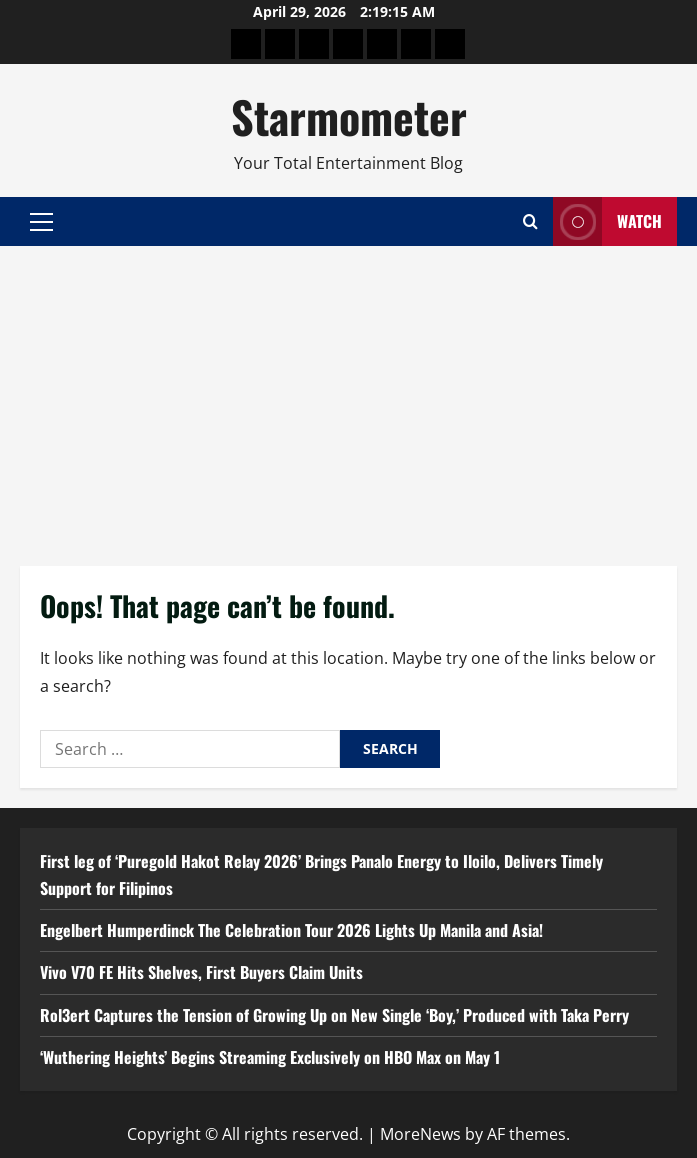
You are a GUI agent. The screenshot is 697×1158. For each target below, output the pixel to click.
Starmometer (349, 116)
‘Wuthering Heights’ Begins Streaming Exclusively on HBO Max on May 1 (270, 1057)
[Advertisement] (348, 396)
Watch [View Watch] (607, 221)
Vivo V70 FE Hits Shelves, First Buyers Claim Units (201, 972)
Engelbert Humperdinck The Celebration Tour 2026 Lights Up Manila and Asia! (291, 930)
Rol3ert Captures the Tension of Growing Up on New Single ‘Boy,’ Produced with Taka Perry (334, 1015)
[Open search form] (530, 221)
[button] (41, 222)
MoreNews (420, 1134)
